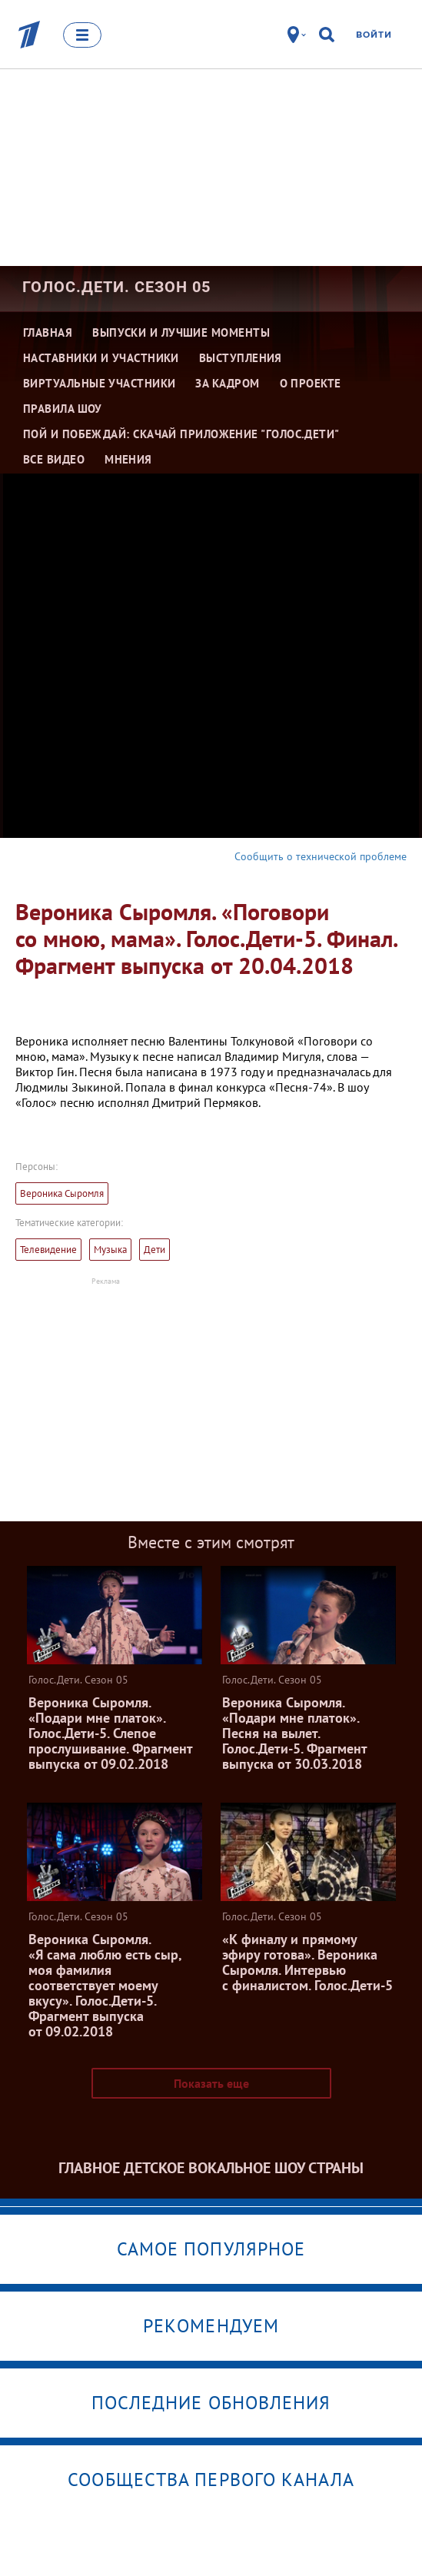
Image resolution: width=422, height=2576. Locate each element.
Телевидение (48, 1249)
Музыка (110, 1249)
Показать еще (211, 2083)
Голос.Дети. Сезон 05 (116, 287)
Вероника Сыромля (62, 1193)
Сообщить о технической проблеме (320, 856)
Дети (154, 1249)
